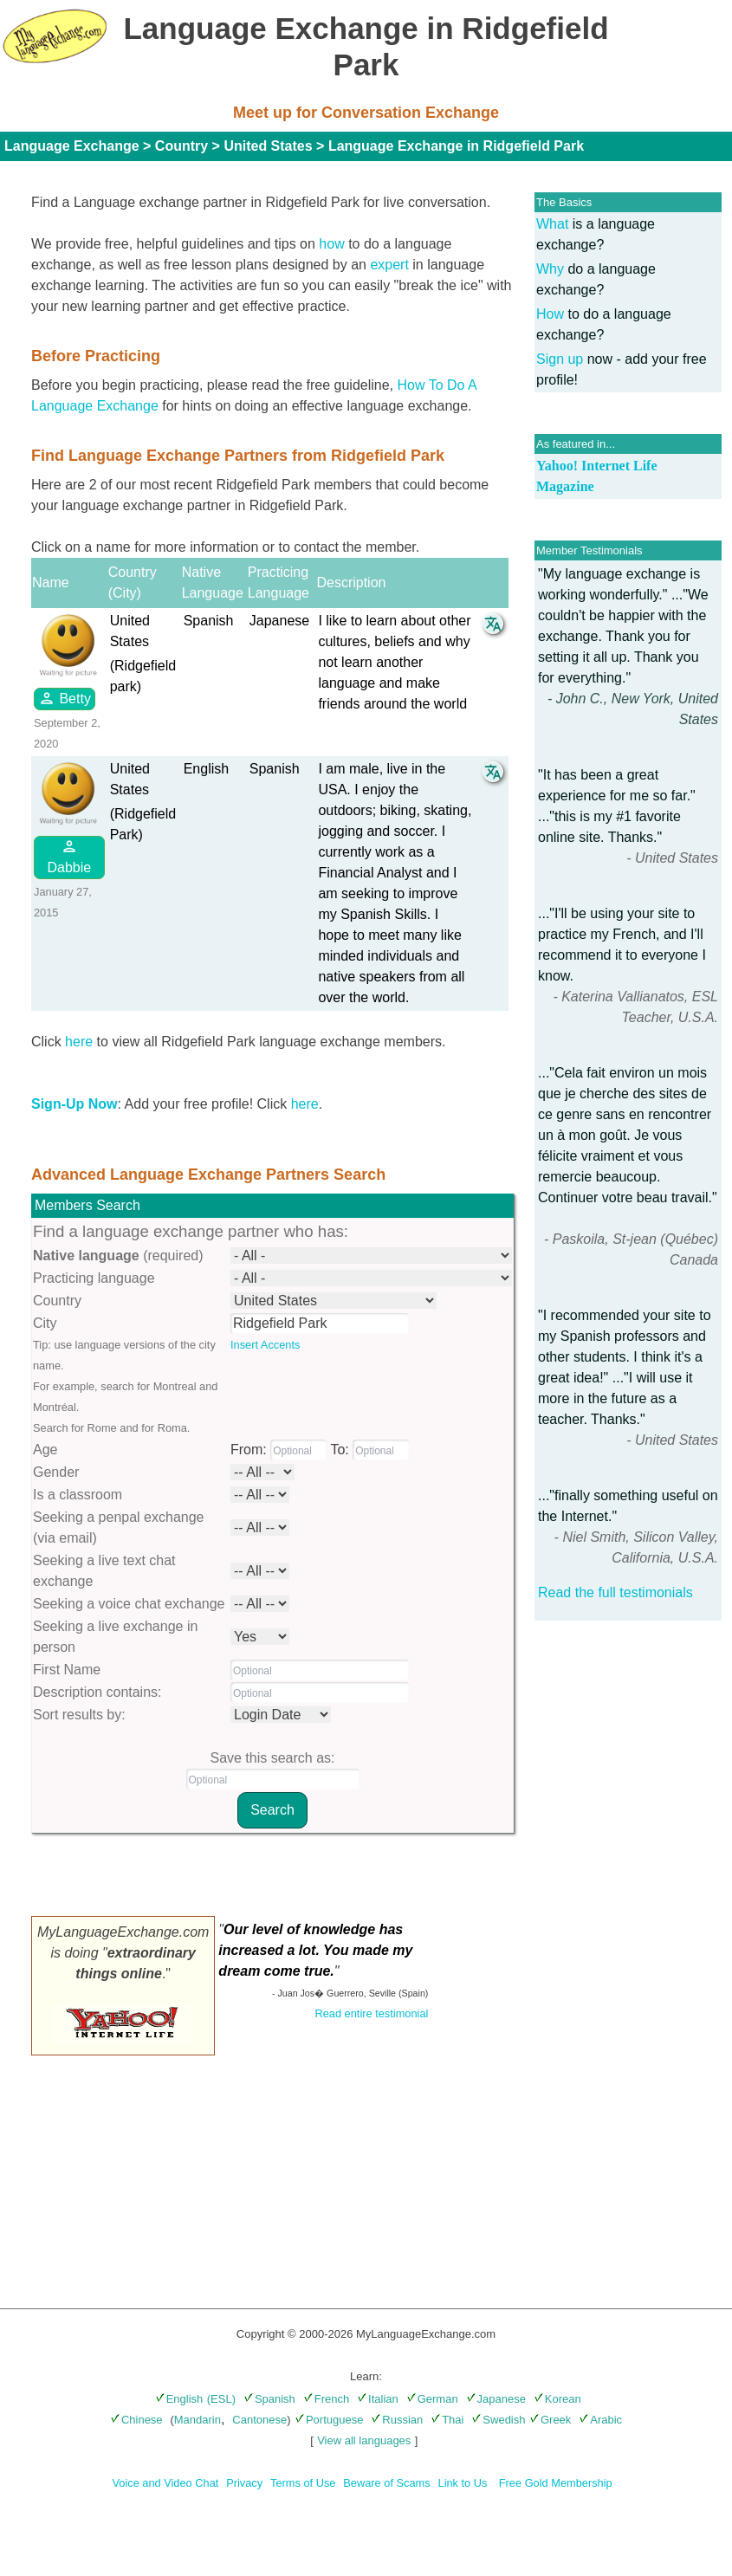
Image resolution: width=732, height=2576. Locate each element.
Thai (447, 2419)
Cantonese (259, 2419)
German (432, 2398)
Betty (64, 698)
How (550, 314)
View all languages (364, 2440)
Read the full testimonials (615, 1592)
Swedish (498, 2419)
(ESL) (221, 2398)
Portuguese (329, 2419)
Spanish (269, 2398)
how (331, 243)
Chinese (136, 2419)
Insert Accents (265, 1344)
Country (181, 146)
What (552, 224)
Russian (397, 2419)
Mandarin (197, 2419)
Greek (550, 2419)
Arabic (600, 2419)
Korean (557, 2398)
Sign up (559, 359)
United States (267, 146)
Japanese (496, 2398)
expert (389, 264)
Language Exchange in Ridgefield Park (456, 146)
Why (550, 269)
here (79, 1041)
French (326, 2398)
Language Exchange (71, 146)
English (179, 2398)
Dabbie (69, 856)
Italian (377, 2398)
